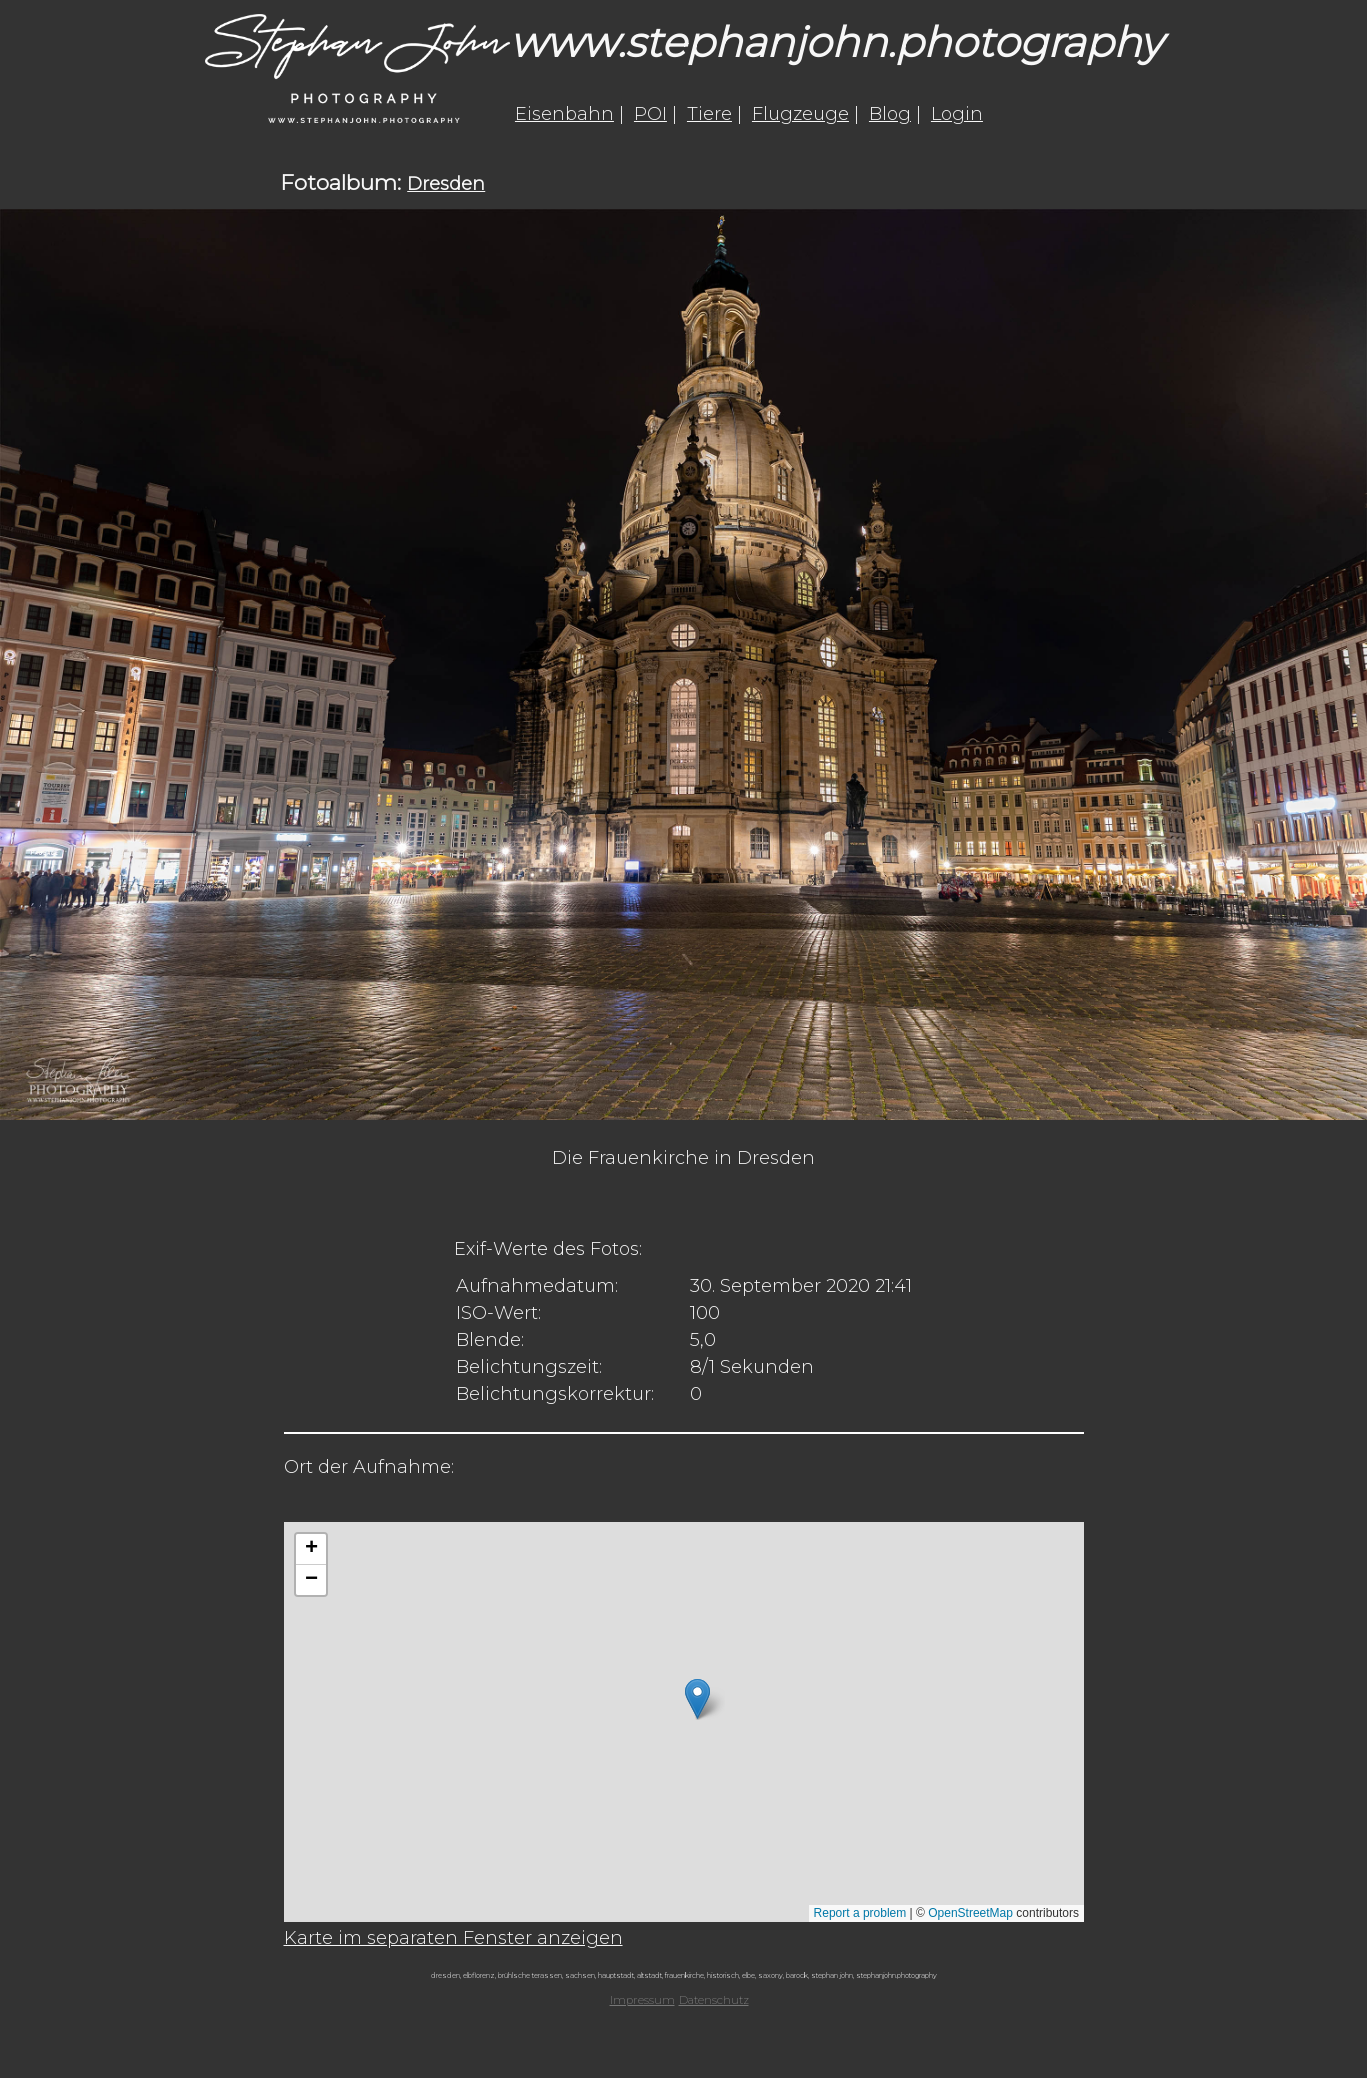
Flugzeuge (800, 114)
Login (957, 114)
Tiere (709, 114)
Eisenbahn (564, 114)
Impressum (642, 2000)
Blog (890, 114)
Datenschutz (714, 2000)
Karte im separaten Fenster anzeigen (453, 1938)
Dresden (446, 184)
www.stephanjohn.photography (836, 42)
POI (650, 114)
